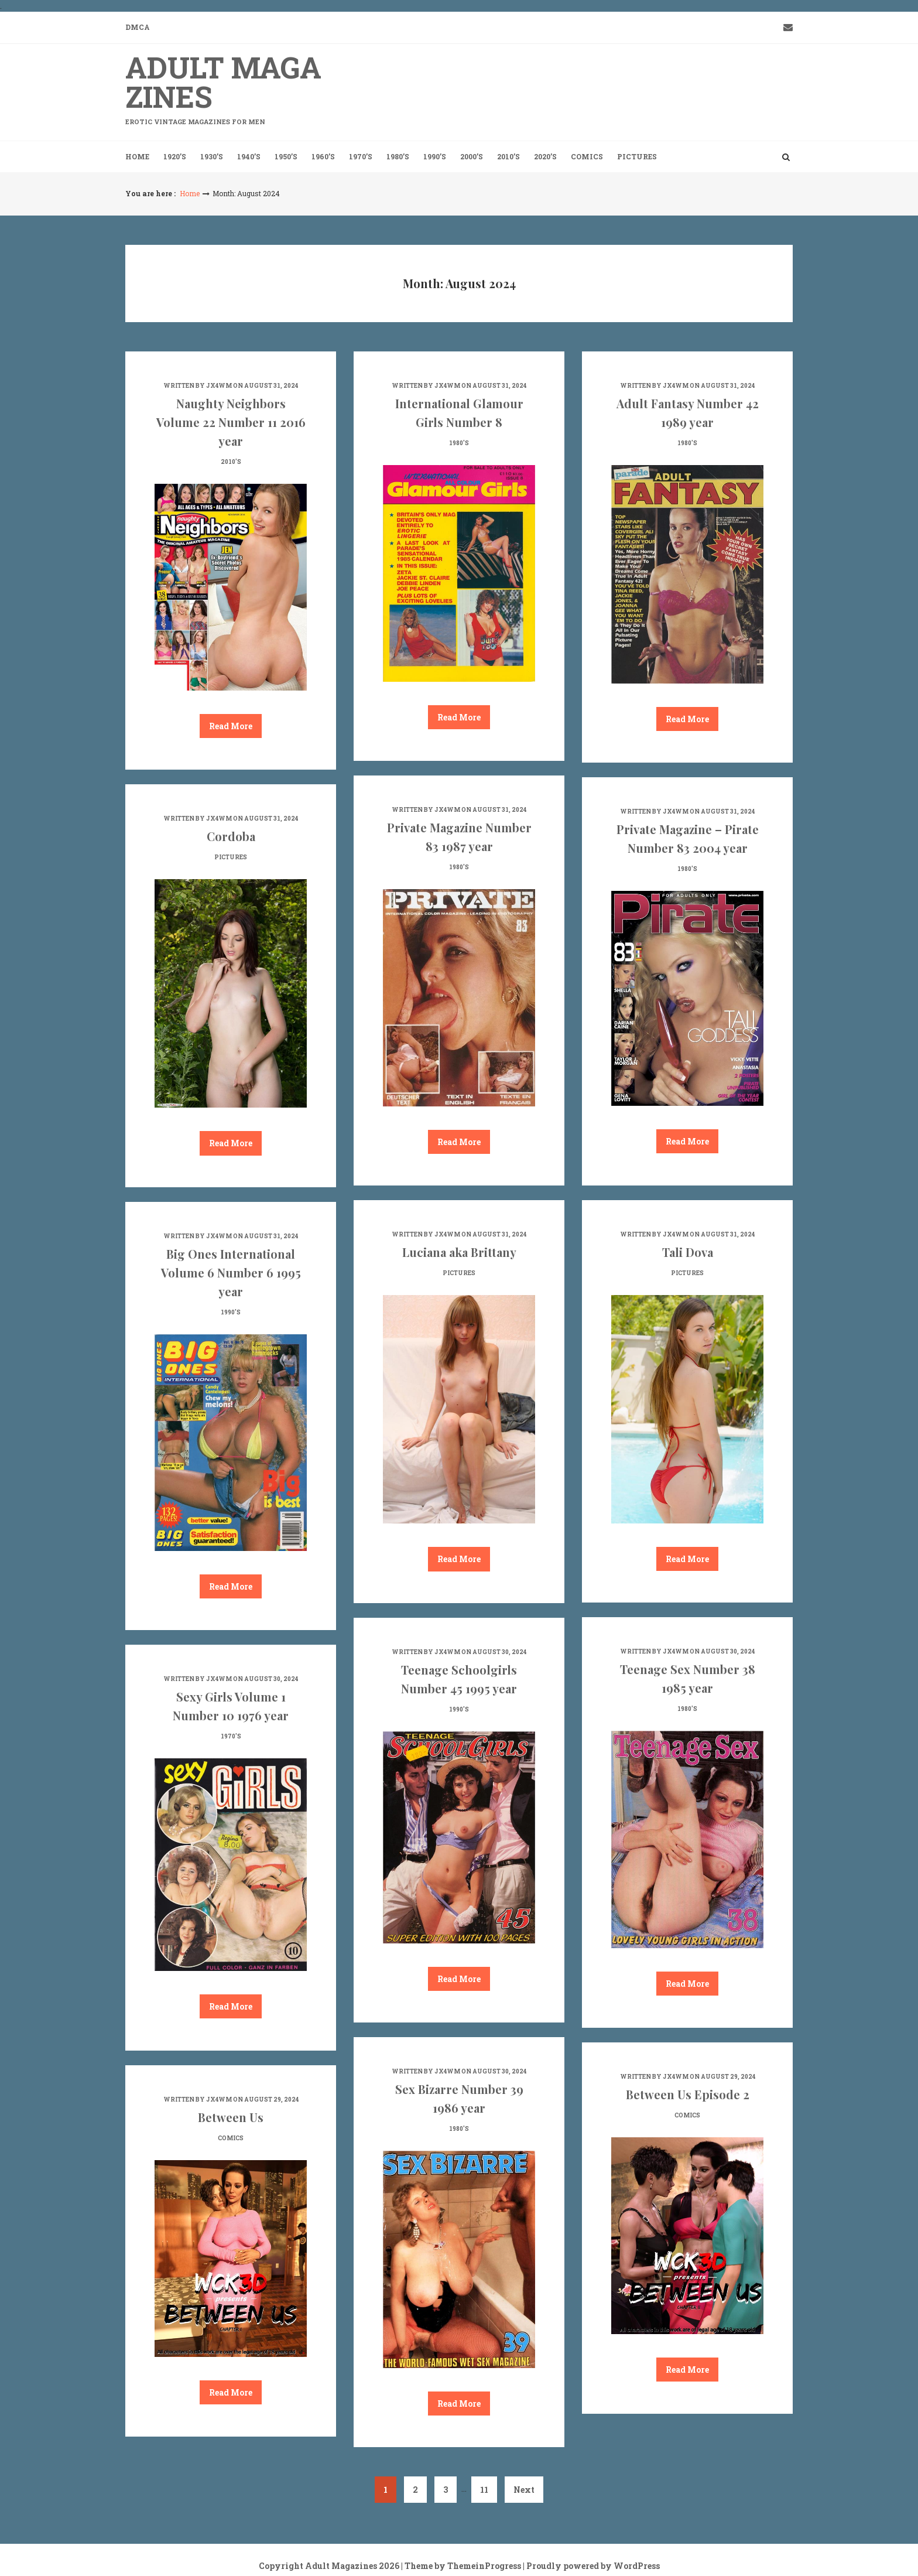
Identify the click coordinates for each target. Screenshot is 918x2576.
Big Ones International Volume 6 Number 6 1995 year (231, 1272)
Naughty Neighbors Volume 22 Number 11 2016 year (231, 422)
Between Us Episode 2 (687, 2094)
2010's (231, 462)
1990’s (434, 156)
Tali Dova (687, 1252)
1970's (231, 1736)
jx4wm (219, 386)
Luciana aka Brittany (459, 1252)
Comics (587, 156)
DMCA (137, 27)
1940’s (249, 156)
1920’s (174, 156)
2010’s (508, 156)
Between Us (230, 2117)
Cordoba (231, 836)
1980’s (397, 156)
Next (524, 2489)
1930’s (211, 156)
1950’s (286, 156)
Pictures (637, 156)
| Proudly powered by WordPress (591, 2565)
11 (484, 2489)
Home (137, 156)
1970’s (360, 156)
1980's (459, 443)
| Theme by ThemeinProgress (461, 2565)
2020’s (545, 156)
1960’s (323, 156)
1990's (231, 1312)
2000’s (471, 156)
